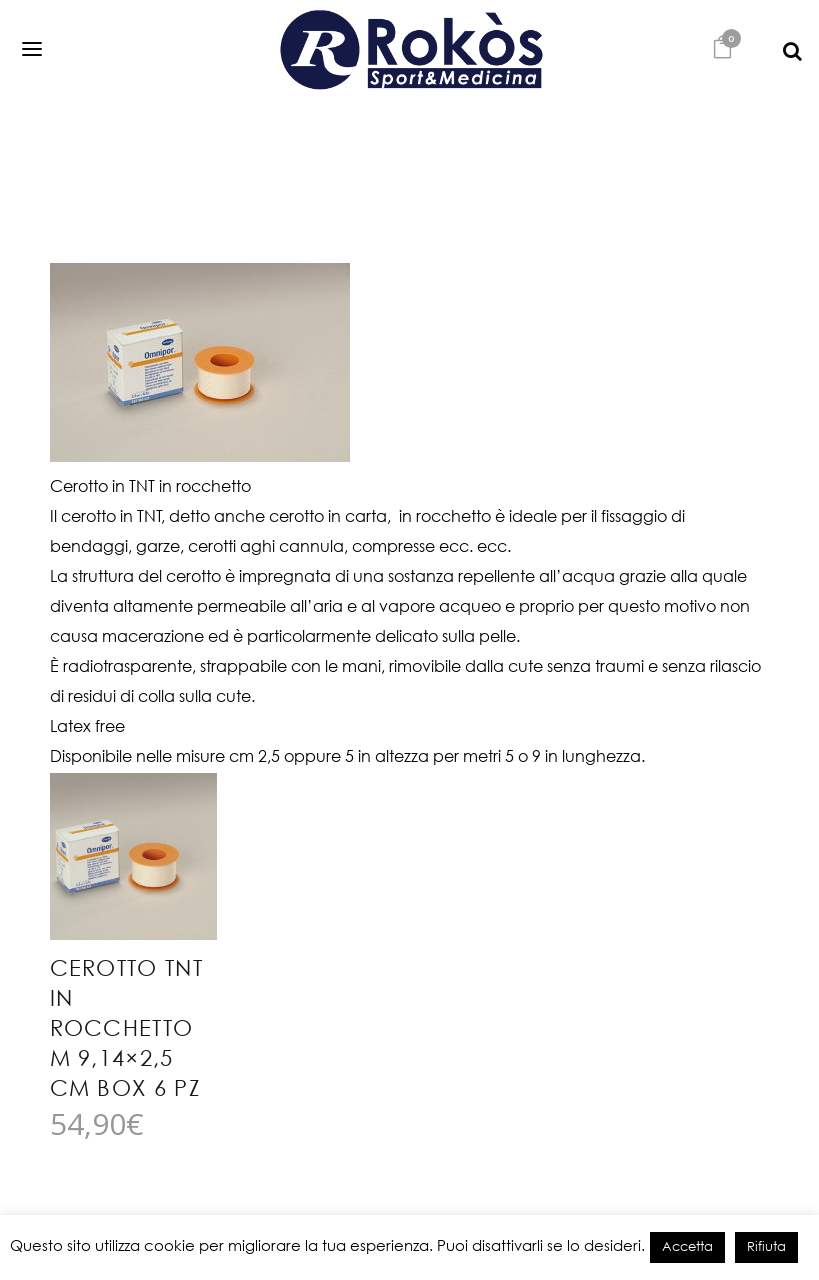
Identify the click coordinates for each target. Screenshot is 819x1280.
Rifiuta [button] (766, 1247)
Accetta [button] (687, 1247)
